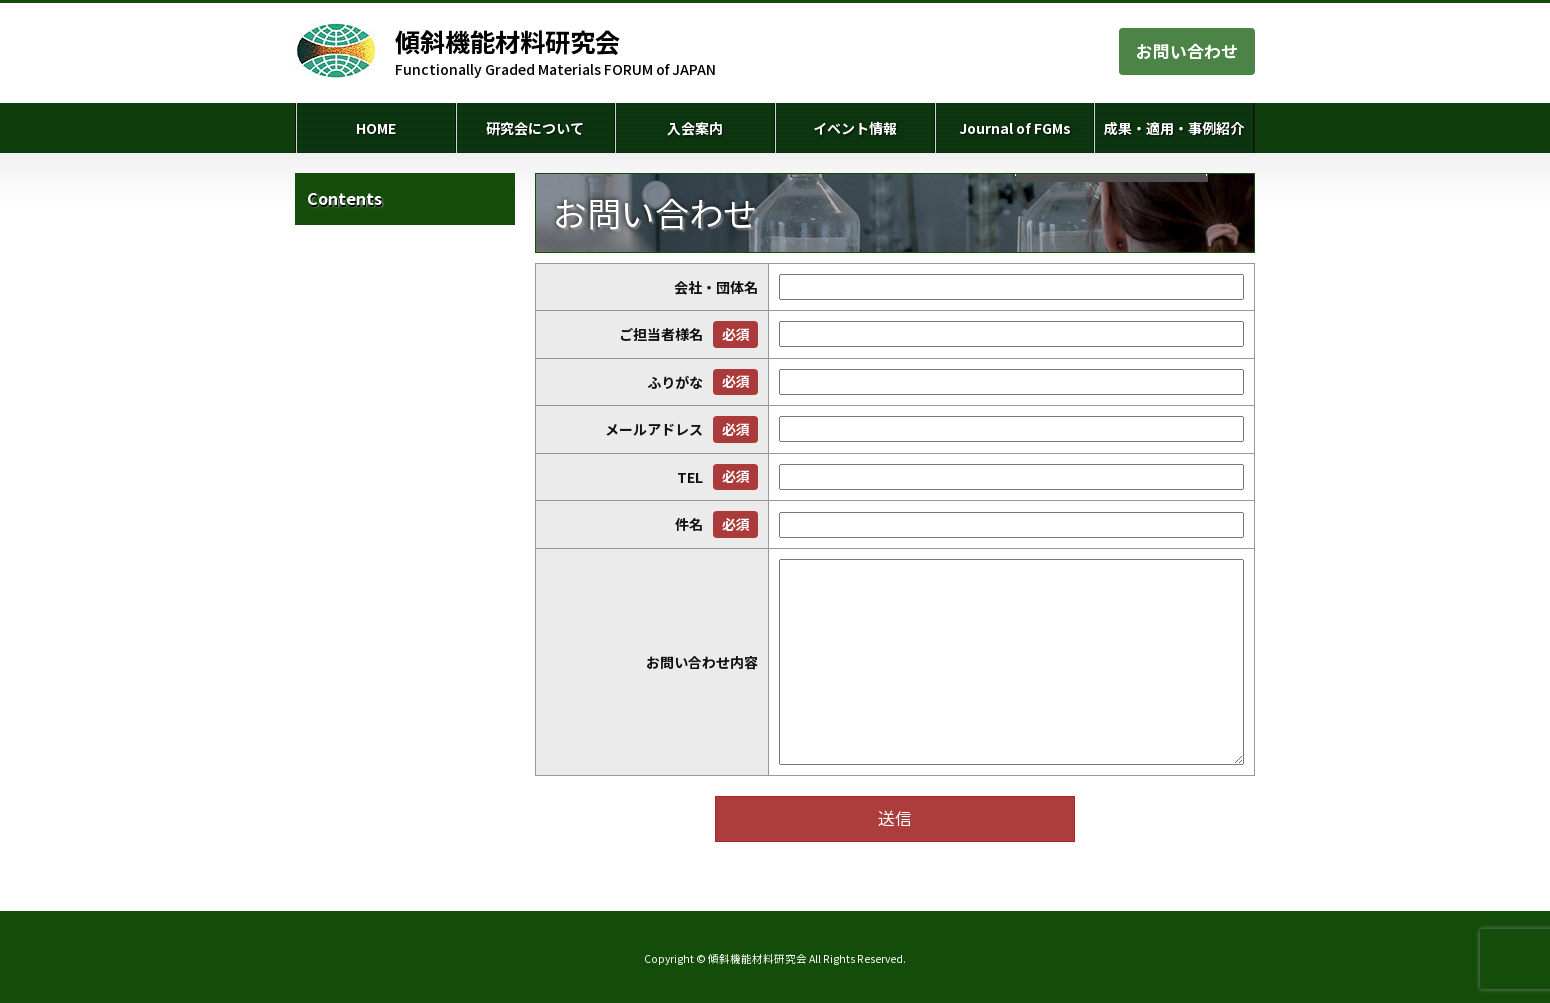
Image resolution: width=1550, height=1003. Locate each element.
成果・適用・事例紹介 (1174, 128)
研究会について (535, 128)
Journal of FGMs (1015, 128)
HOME (376, 128)
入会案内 (695, 128)
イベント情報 (855, 128)
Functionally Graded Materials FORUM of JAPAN (555, 52)
